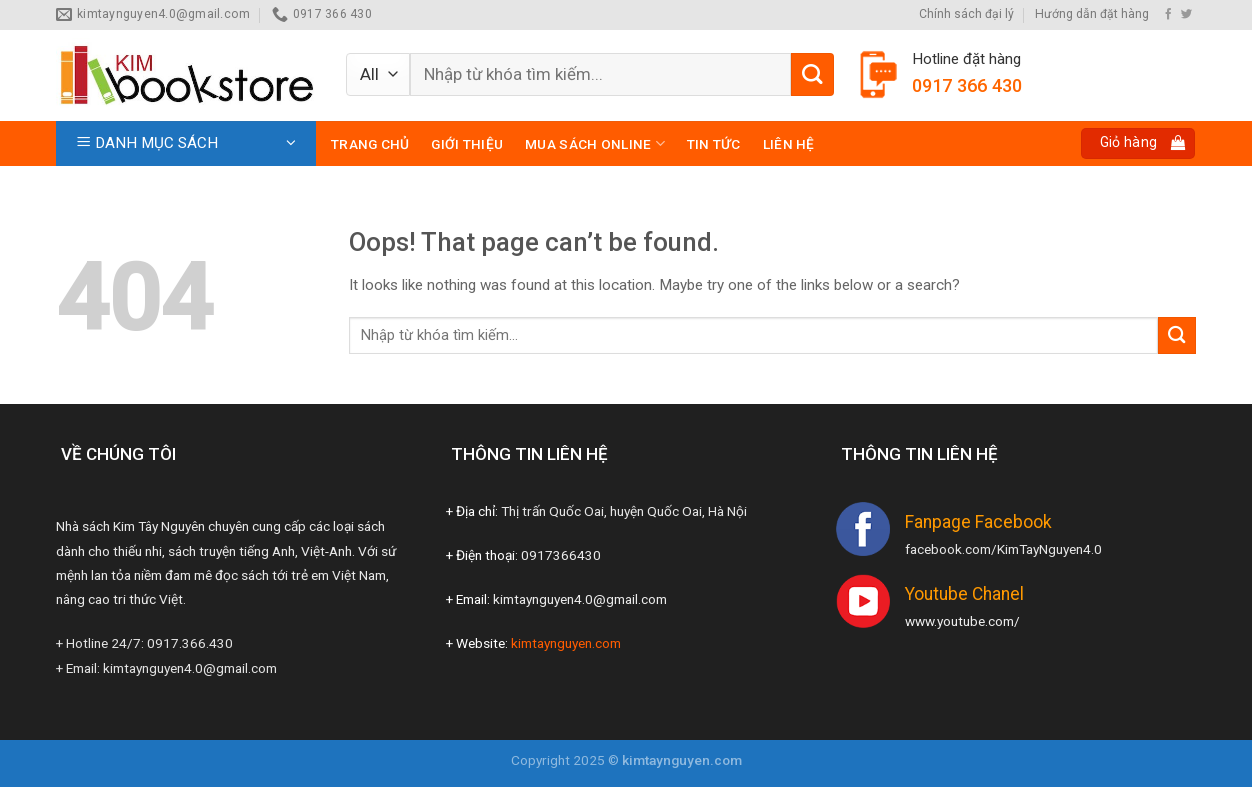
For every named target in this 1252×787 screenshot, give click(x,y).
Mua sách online (595, 143)
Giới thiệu (467, 144)
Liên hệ (789, 144)
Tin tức (714, 144)
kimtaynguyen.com (566, 643)
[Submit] (812, 74)
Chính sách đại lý (966, 14)
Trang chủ (370, 144)
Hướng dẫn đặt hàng (1092, 14)
